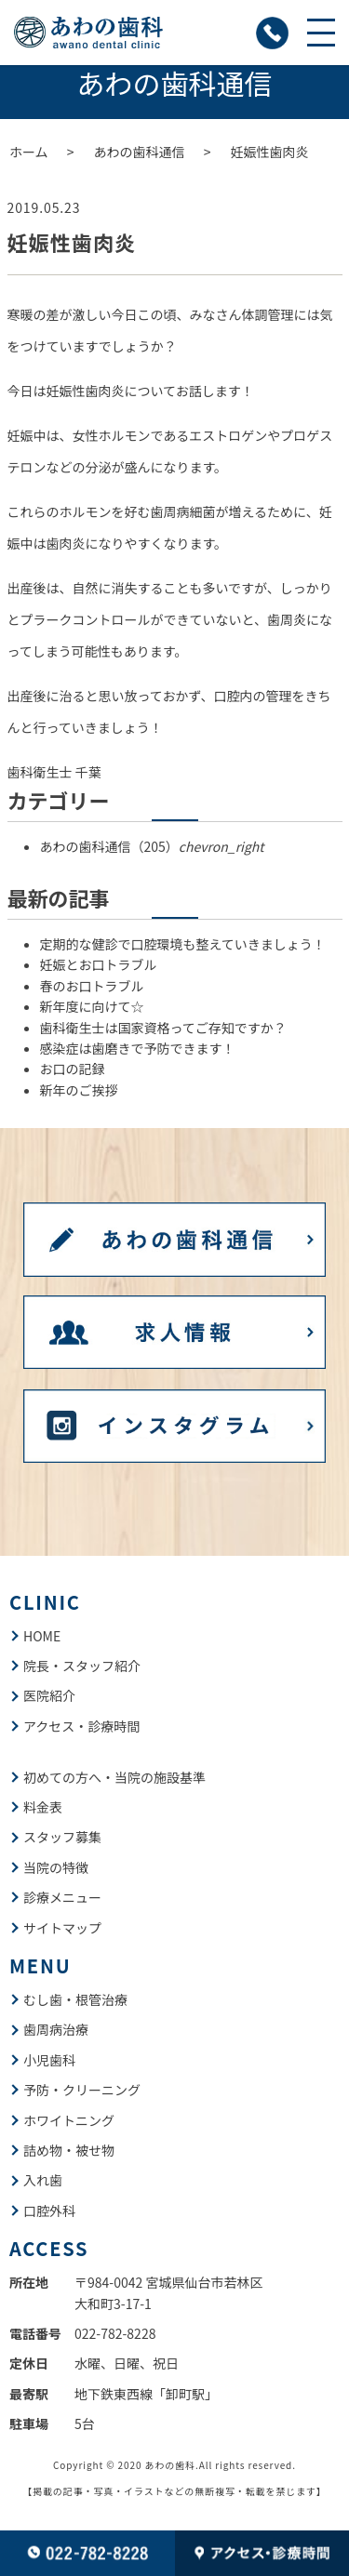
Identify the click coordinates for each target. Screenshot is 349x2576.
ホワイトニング (68, 2120)
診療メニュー (62, 1897)
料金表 (42, 1807)
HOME (41, 1636)
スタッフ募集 (62, 1836)
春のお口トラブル (92, 985)
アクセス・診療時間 (81, 1726)
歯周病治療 (55, 2029)
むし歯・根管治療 (75, 1999)
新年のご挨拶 (79, 1090)
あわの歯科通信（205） (152, 846)
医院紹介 (49, 1695)
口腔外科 (49, 2210)
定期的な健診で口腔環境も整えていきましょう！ (183, 944)
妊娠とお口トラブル (98, 964)
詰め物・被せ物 (68, 2150)
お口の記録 (72, 1068)
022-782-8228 (114, 2333)
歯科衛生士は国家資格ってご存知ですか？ (163, 1027)
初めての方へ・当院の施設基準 (114, 1777)
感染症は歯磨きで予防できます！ (137, 1048)
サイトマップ (62, 1928)
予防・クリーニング (82, 2089)
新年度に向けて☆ (92, 1006)
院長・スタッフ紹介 (82, 1665)
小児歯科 (49, 2060)
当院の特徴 (55, 1867)
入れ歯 (42, 2180)
